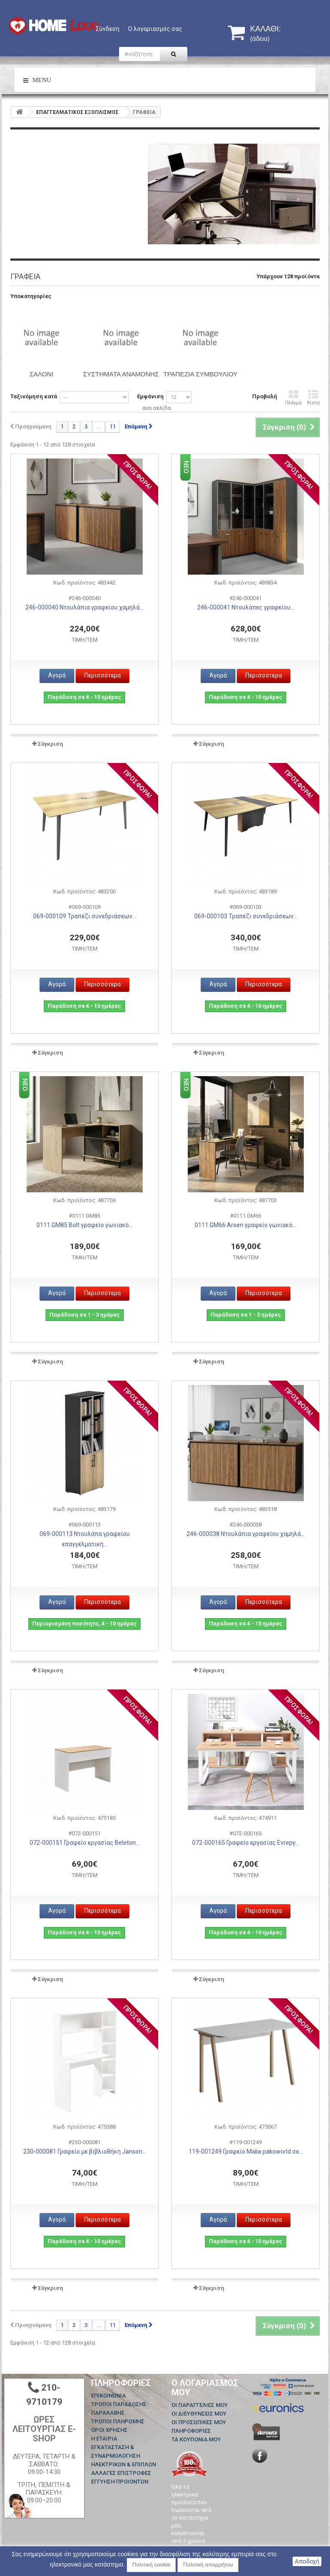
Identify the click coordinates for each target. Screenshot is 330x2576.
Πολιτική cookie (151, 2564)
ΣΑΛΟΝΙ (42, 374)
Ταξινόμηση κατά (33, 396)
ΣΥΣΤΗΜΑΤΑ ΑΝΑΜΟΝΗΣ (121, 374)
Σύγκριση (50, 744)
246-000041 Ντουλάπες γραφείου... (245, 607)
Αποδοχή (307, 2561)
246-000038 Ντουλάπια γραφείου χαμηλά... (245, 1533)
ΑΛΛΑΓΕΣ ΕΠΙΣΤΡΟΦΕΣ (121, 2473)
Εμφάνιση (150, 396)
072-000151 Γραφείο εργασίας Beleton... (85, 1842)
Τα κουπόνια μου (196, 2439)
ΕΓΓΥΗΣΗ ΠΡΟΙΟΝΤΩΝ (119, 2481)
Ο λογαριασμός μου (204, 2387)
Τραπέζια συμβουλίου (200, 374)
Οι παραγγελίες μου (199, 2405)
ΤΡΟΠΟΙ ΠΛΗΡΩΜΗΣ (117, 2421)
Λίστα (313, 398)
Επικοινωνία (108, 2395)
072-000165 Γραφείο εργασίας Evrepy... (245, 1842)
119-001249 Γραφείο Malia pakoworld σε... (246, 2151)
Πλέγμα (293, 398)
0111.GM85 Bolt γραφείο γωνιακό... (85, 1225)
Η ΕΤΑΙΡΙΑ (104, 2438)
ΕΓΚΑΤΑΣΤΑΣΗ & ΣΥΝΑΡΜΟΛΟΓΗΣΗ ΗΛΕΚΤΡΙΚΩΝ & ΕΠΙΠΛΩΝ (123, 2456)
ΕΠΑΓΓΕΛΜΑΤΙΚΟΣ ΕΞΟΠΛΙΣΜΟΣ (77, 112)
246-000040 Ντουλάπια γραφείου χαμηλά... (84, 607)
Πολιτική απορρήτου (208, 2564)
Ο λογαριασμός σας (155, 28)
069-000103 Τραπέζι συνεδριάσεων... (245, 916)
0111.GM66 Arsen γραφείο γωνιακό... (245, 1225)
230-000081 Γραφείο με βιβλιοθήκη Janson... (84, 2151)
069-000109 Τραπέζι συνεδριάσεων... (84, 916)
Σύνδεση (107, 28)
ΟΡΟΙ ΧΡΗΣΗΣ (109, 2430)
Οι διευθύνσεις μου (198, 2413)
